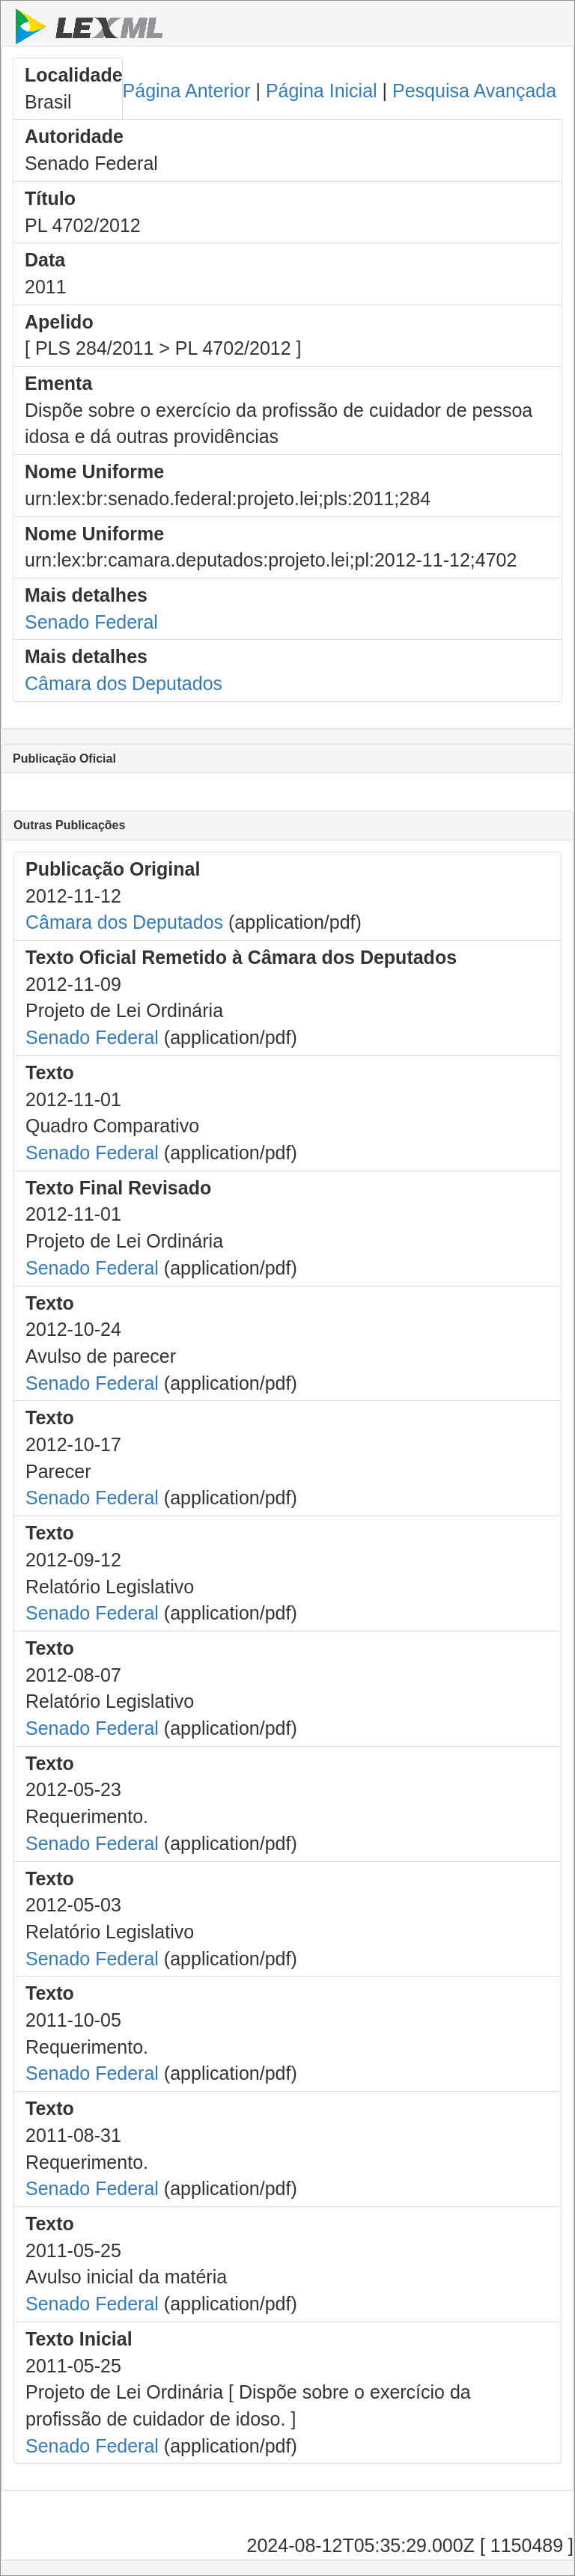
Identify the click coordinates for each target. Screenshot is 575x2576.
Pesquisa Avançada (474, 90)
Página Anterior (187, 90)
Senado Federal (91, 621)
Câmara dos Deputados (123, 683)
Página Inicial (321, 90)
